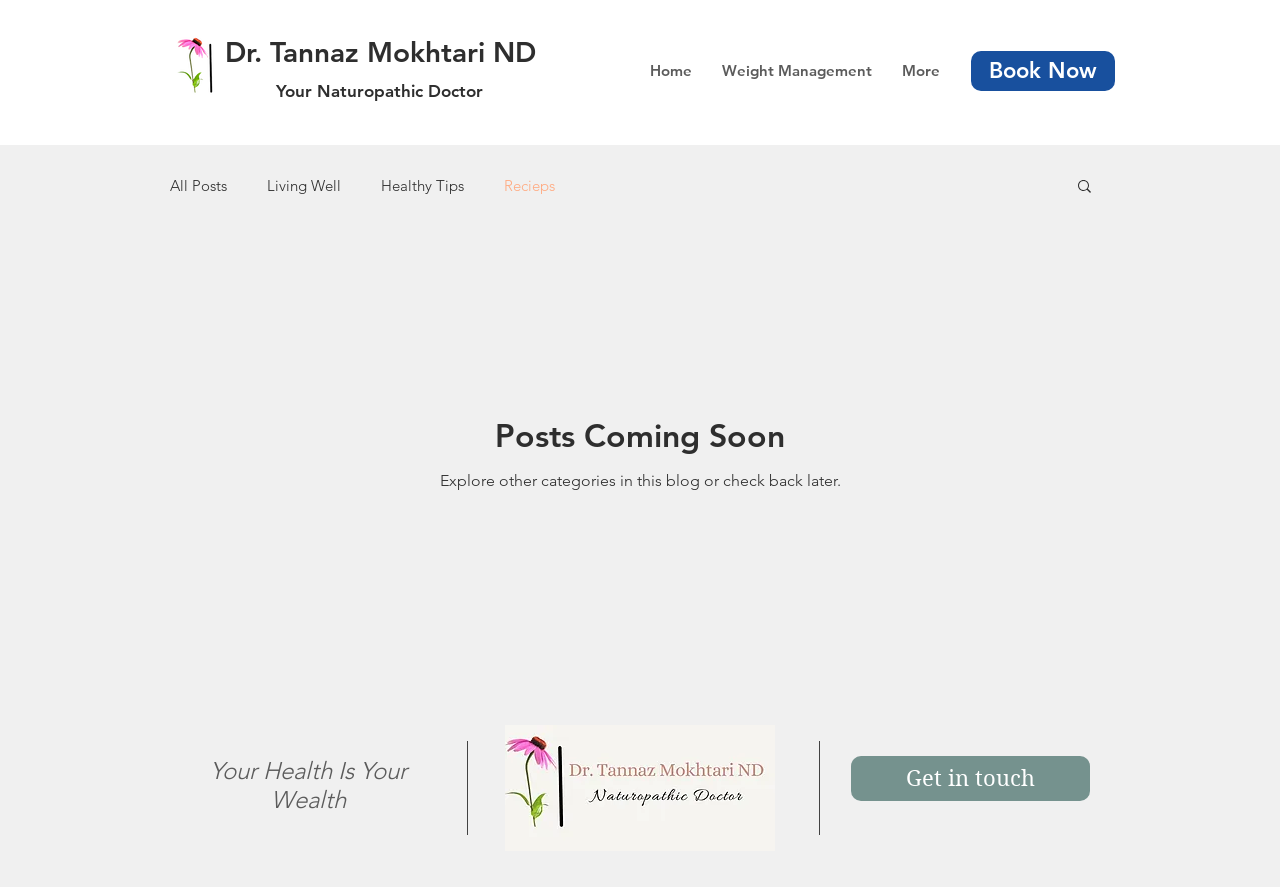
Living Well (304, 185)
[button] (1084, 187)
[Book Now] (1043, 71)
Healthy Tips (422, 185)
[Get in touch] (970, 778)
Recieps (529, 185)
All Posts (198, 185)
